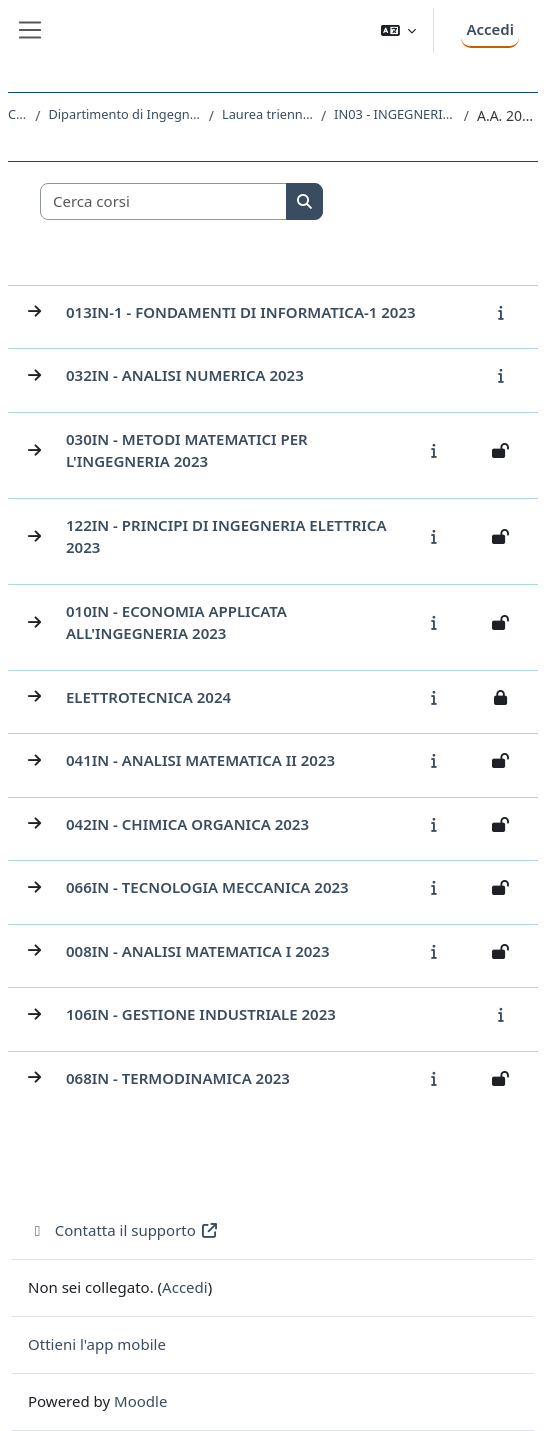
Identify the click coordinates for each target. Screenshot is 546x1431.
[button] (399, 30)
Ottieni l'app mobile (97, 1344)
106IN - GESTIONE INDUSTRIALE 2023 (201, 1014)
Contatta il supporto (123, 1230)
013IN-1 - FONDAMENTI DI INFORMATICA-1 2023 (241, 312)
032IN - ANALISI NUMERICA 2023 (185, 375)
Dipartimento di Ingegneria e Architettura (124, 114)
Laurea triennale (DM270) (267, 114)
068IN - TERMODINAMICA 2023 (178, 1078)
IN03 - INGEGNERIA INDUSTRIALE (395, 114)
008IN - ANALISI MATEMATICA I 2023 (198, 951)
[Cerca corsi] (164, 201)
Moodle (140, 1401)
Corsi (17, 114)
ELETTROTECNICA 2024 (148, 697)
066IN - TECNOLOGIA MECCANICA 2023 (207, 887)
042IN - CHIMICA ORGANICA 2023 (187, 824)
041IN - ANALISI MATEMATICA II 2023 (200, 760)
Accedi (490, 29)
